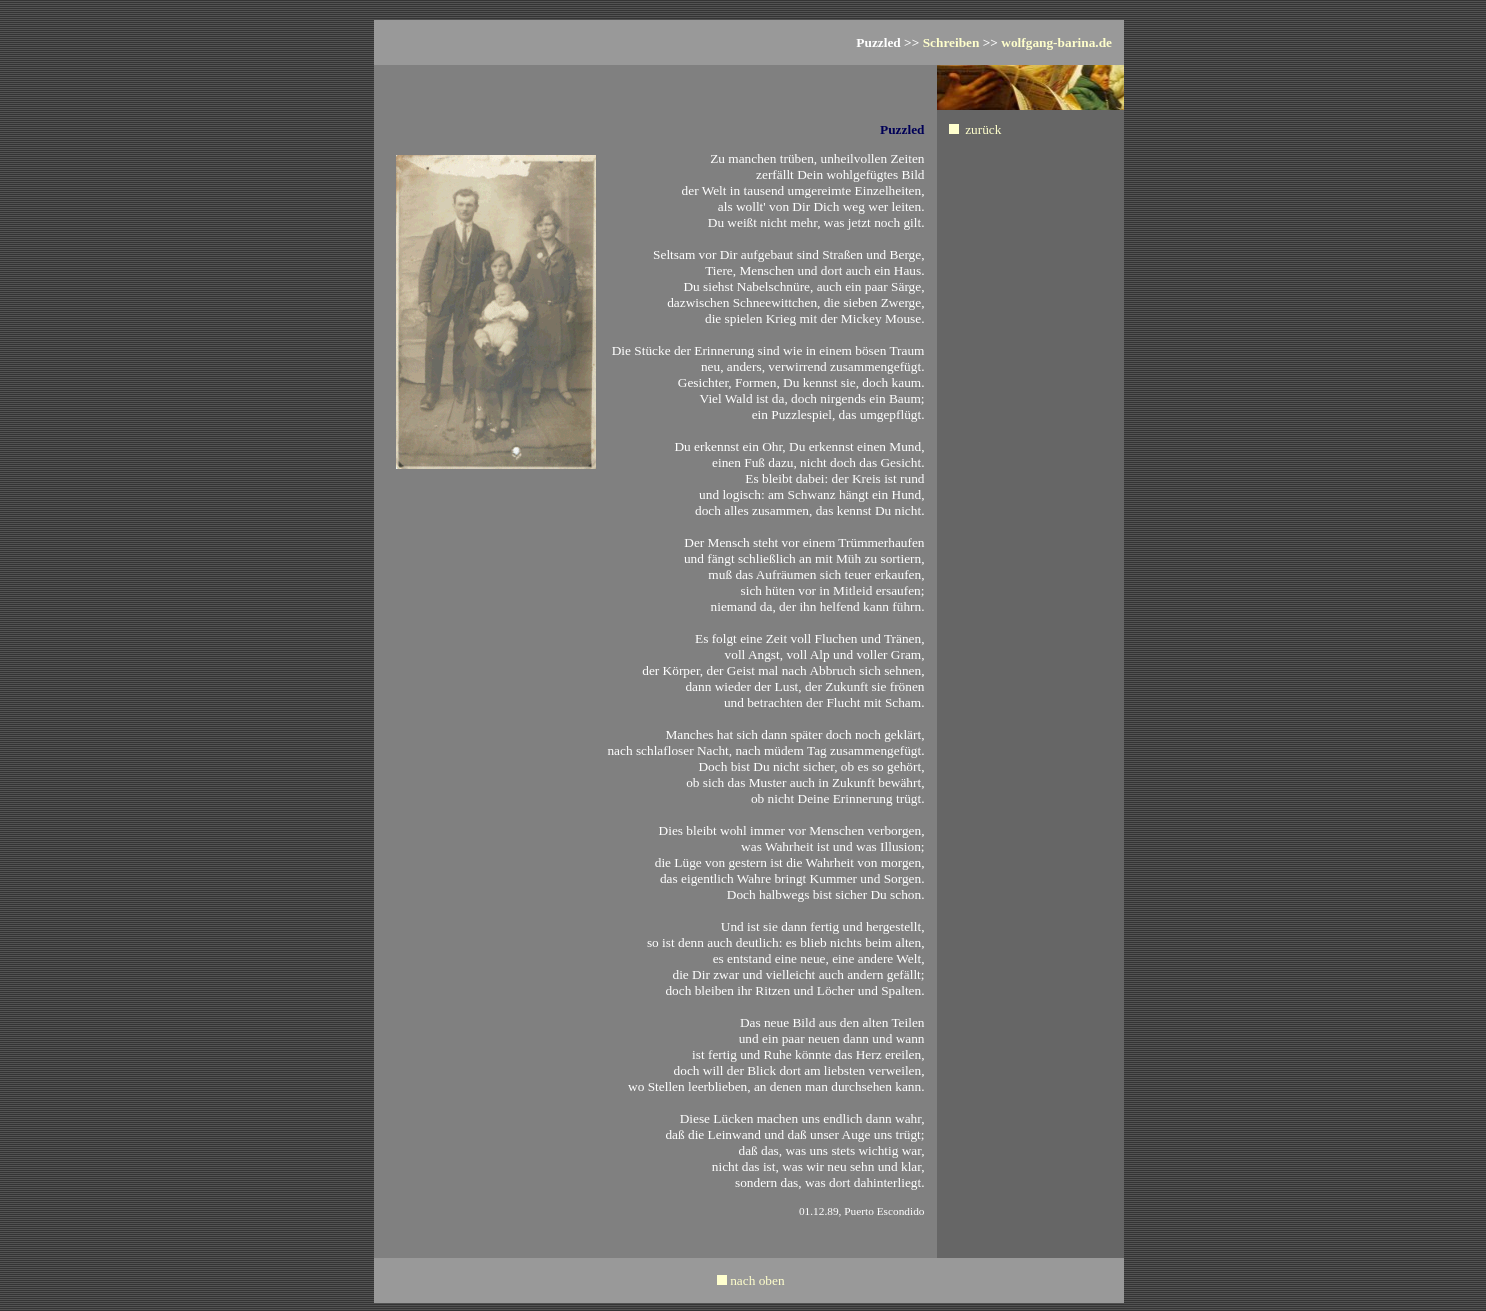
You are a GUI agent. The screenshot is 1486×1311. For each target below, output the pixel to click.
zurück (983, 129)
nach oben (757, 1280)
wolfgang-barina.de (1056, 42)
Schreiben (951, 42)
